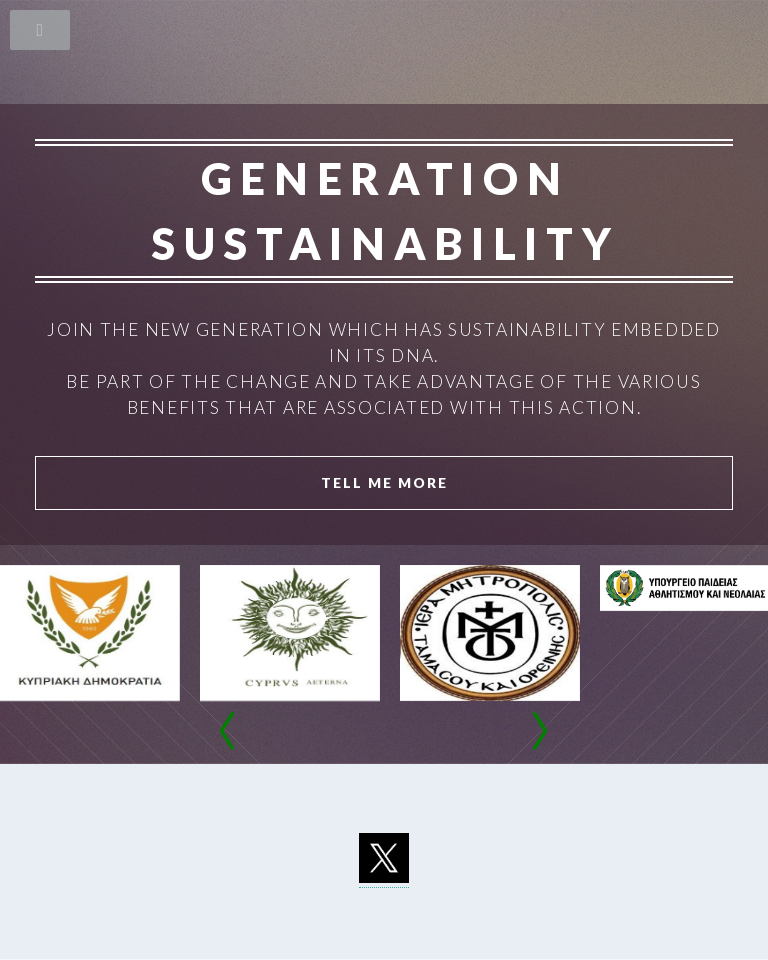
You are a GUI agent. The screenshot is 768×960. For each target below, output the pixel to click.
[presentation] (228, 734)
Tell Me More (384, 482)
